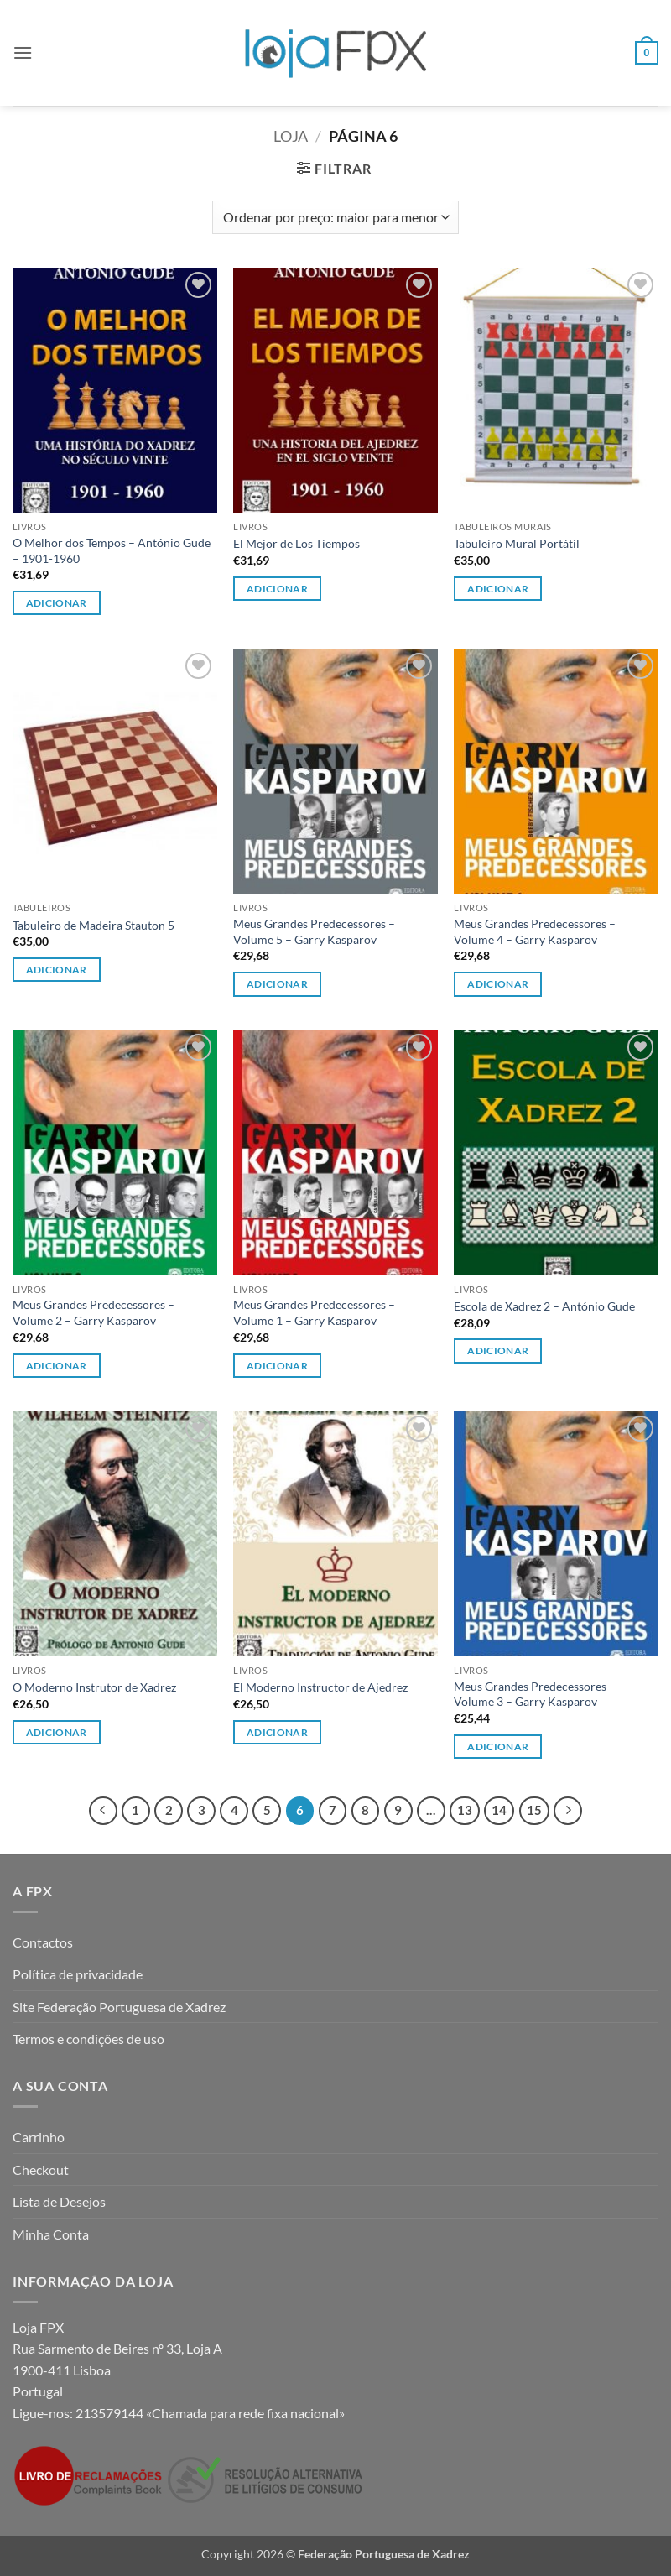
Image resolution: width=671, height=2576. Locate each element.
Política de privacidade (78, 1974)
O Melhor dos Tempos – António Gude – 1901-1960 (112, 550)
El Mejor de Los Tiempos (296, 543)
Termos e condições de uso (88, 2039)
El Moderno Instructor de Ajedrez (320, 1687)
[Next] (568, 1810)
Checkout (41, 2169)
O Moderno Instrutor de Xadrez (94, 1687)
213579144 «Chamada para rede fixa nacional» (210, 2413)
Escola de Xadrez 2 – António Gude (544, 1306)
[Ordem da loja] (335, 217)
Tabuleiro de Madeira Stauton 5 (93, 925)
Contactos (43, 1942)
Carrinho (39, 2137)
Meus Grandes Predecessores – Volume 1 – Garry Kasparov (314, 1312)
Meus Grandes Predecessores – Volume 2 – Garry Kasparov (93, 1312)
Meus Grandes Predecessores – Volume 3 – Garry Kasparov (535, 1694)
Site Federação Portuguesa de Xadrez (119, 2007)
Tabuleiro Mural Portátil (517, 543)
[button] (23, 52)
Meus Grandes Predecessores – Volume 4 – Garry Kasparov (535, 931)
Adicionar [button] (56, 602)
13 (464, 1809)
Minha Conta (51, 2234)
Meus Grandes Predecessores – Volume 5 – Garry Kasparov (314, 931)
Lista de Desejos (59, 2201)
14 (499, 1809)
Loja (290, 136)
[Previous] (103, 1810)
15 (534, 1809)
